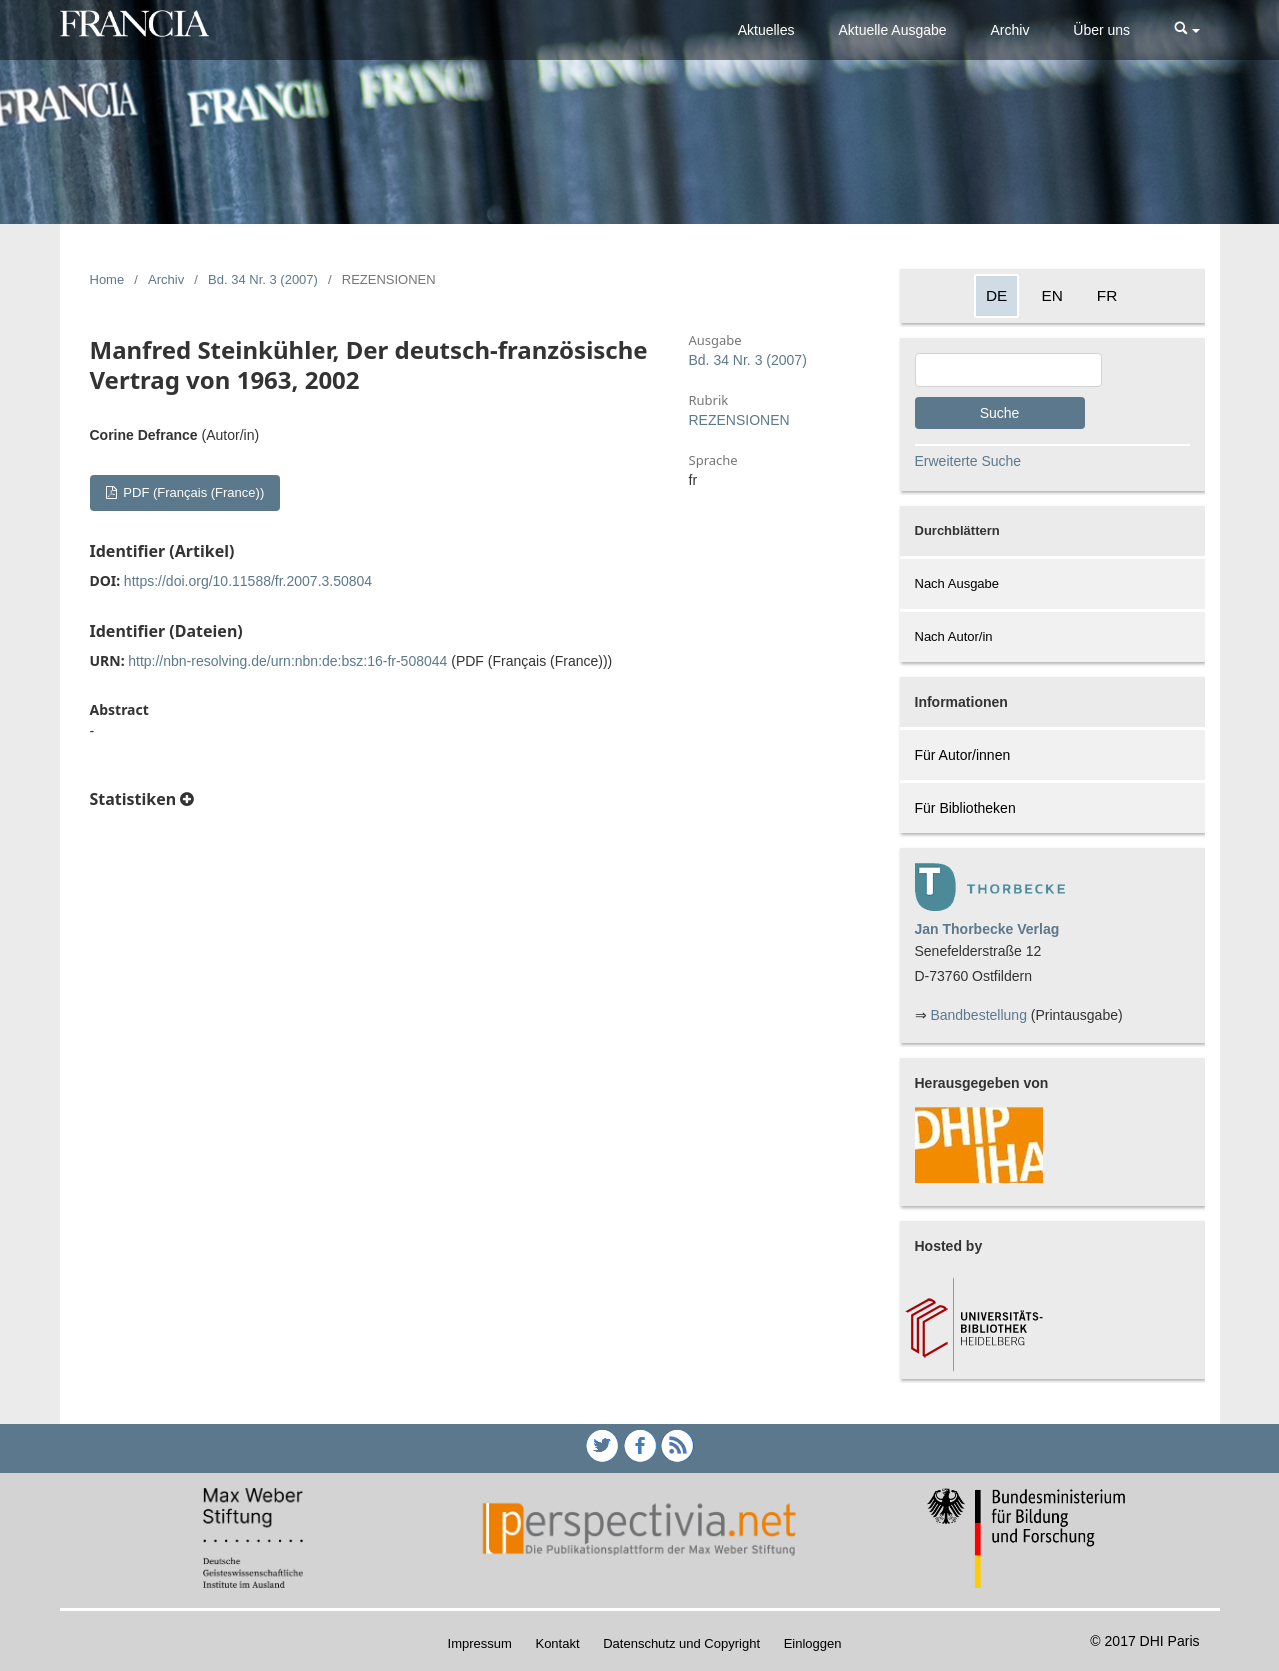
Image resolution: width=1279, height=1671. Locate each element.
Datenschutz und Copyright (681, 1643)
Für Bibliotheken (965, 808)
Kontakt (557, 1643)
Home (107, 279)
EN (1051, 295)
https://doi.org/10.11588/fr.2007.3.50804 (248, 581)
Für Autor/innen (963, 755)
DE (996, 295)
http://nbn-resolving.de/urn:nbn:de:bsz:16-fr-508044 (287, 661)
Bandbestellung (978, 1015)
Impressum (480, 1643)
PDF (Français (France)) (192, 492)
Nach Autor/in (954, 636)
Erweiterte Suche (968, 461)
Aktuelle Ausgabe (892, 30)
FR (1107, 295)
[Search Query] (1008, 370)
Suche (1000, 413)
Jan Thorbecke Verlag (987, 929)
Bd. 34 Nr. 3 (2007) (263, 279)
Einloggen (813, 1643)
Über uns (1101, 30)
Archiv (1010, 30)
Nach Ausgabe (957, 583)
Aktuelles (766, 30)
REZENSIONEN (739, 420)
